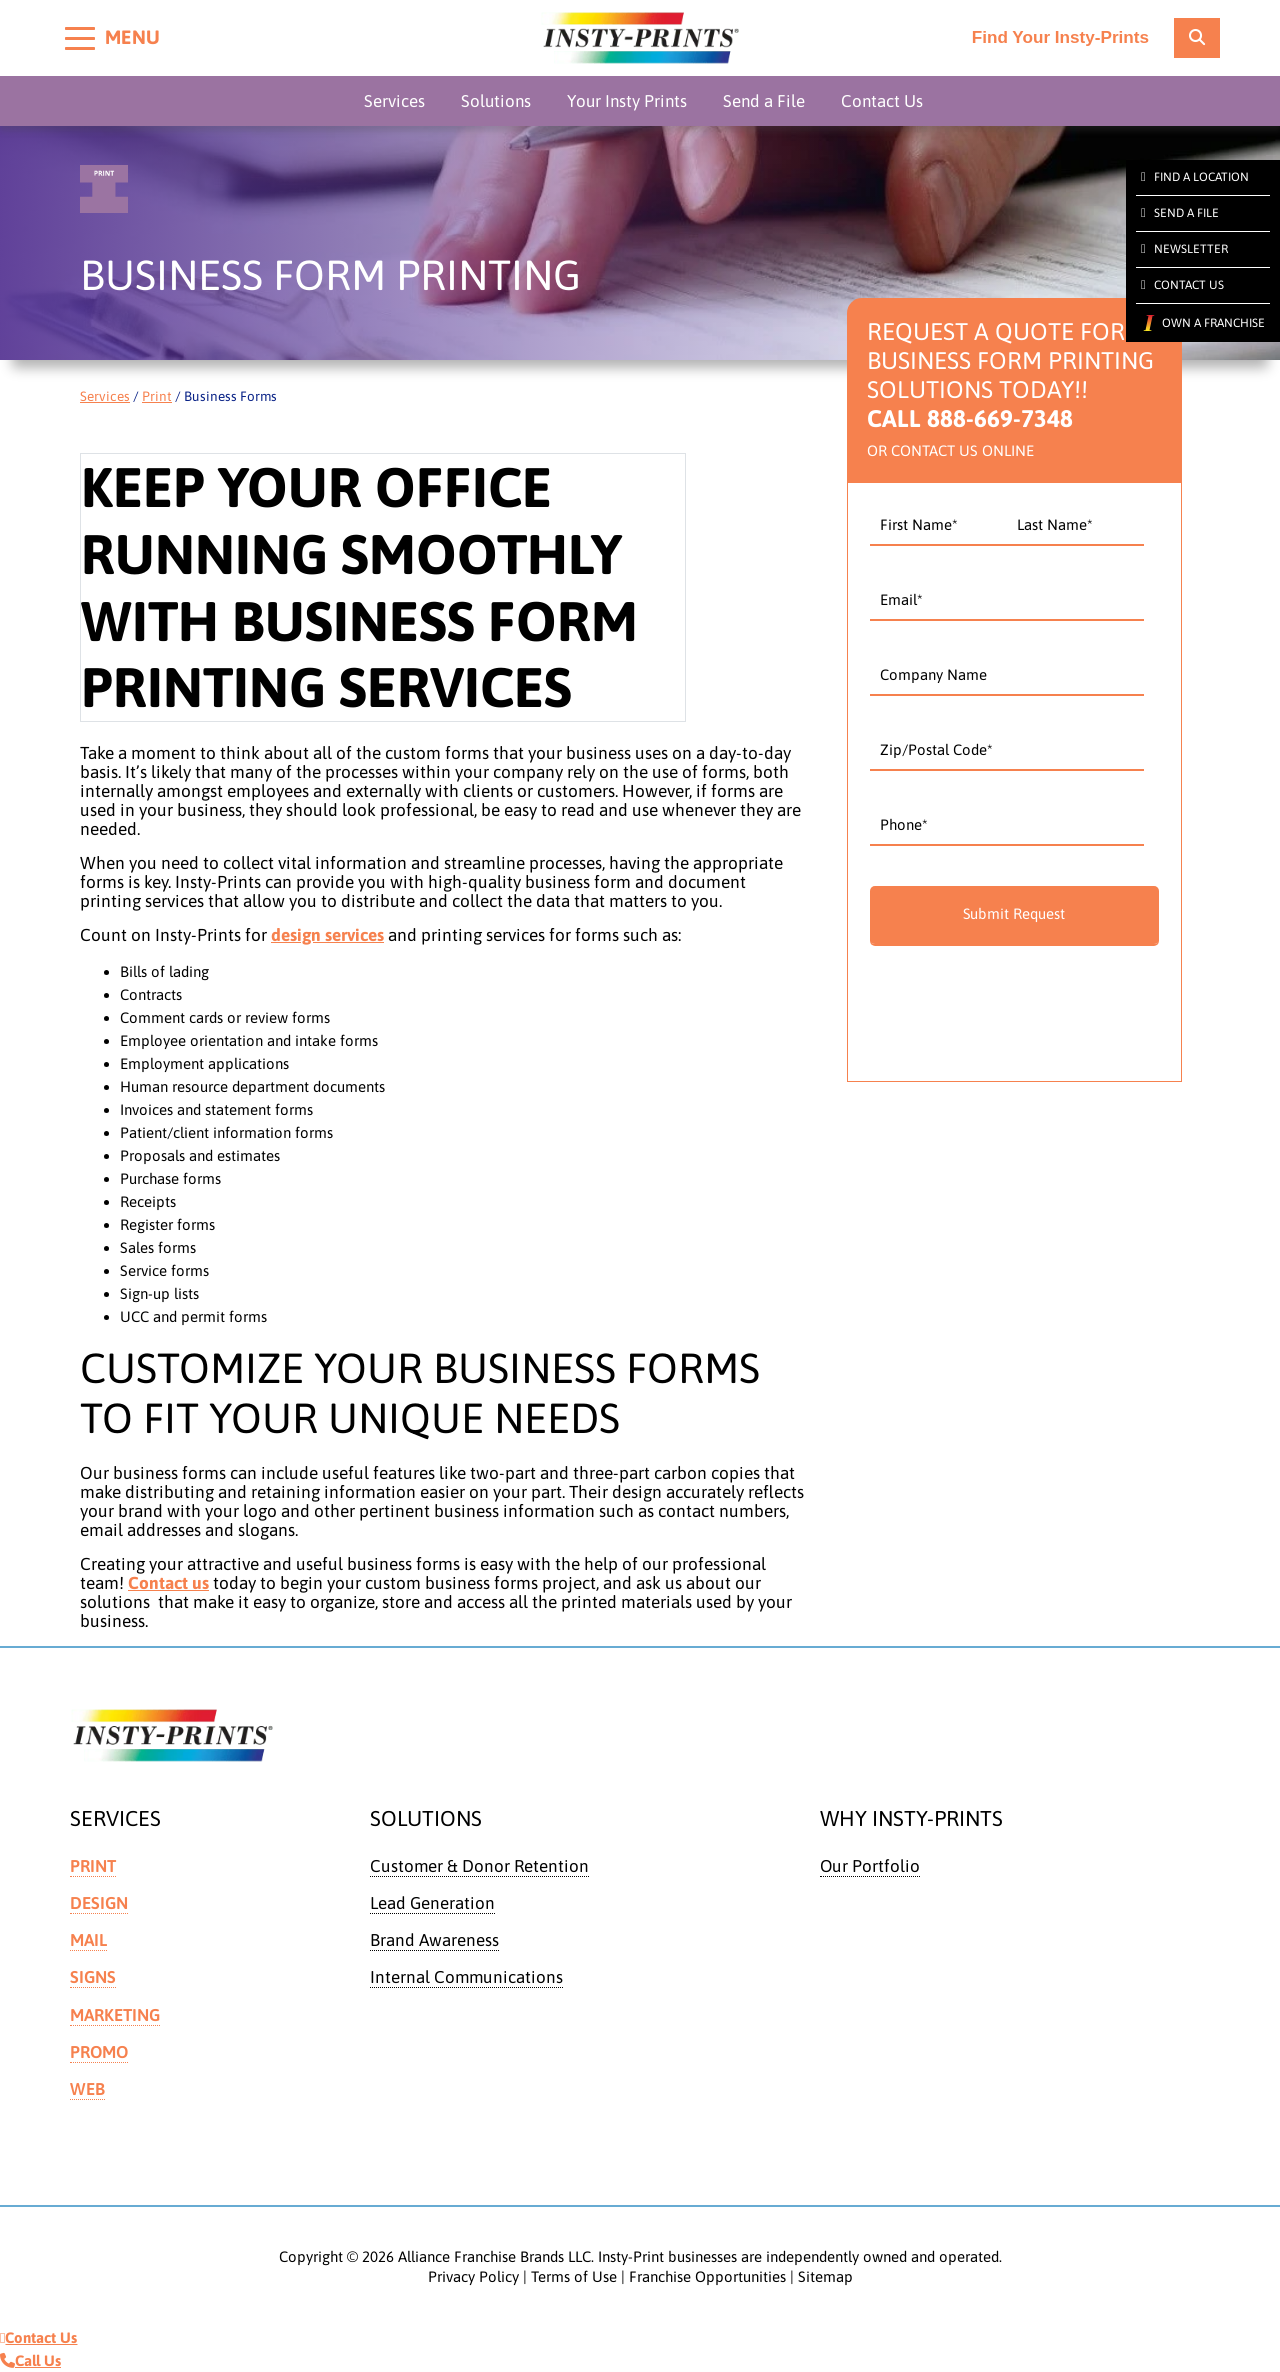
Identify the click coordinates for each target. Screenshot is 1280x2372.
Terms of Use (574, 2276)
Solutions (496, 101)
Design (99, 1903)
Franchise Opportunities (707, 2276)
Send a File (764, 101)
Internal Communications (467, 1978)
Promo (100, 2052)
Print (157, 396)
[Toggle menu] (80, 38)
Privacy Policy (473, 2276)
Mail (89, 1940)
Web (87, 2089)
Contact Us (882, 101)
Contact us (168, 1583)
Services (394, 101)
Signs (93, 1978)
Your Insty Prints (627, 101)
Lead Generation (433, 1903)
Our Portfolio (870, 1866)
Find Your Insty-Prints (1059, 37)
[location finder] (1196, 38)
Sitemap (825, 2276)
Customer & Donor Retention (480, 1866)
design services (327, 935)
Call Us (30, 2360)
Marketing (116, 2015)
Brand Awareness (435, 1940)
